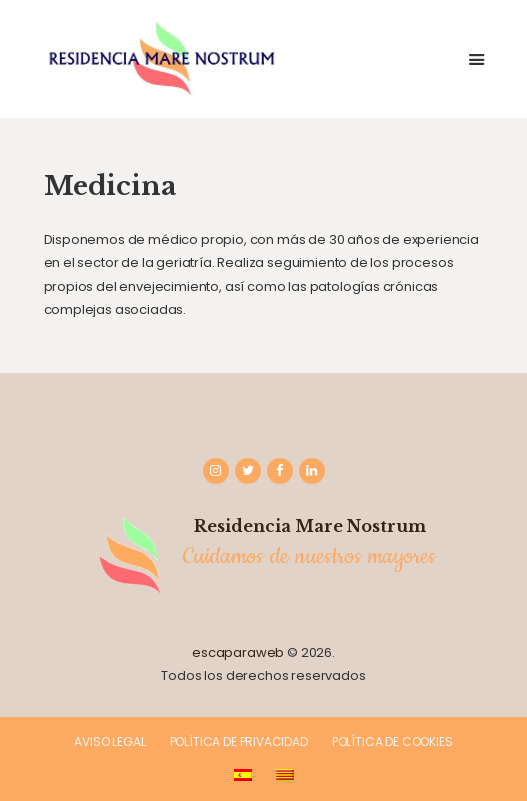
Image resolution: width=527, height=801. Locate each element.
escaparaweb (238, 652)
